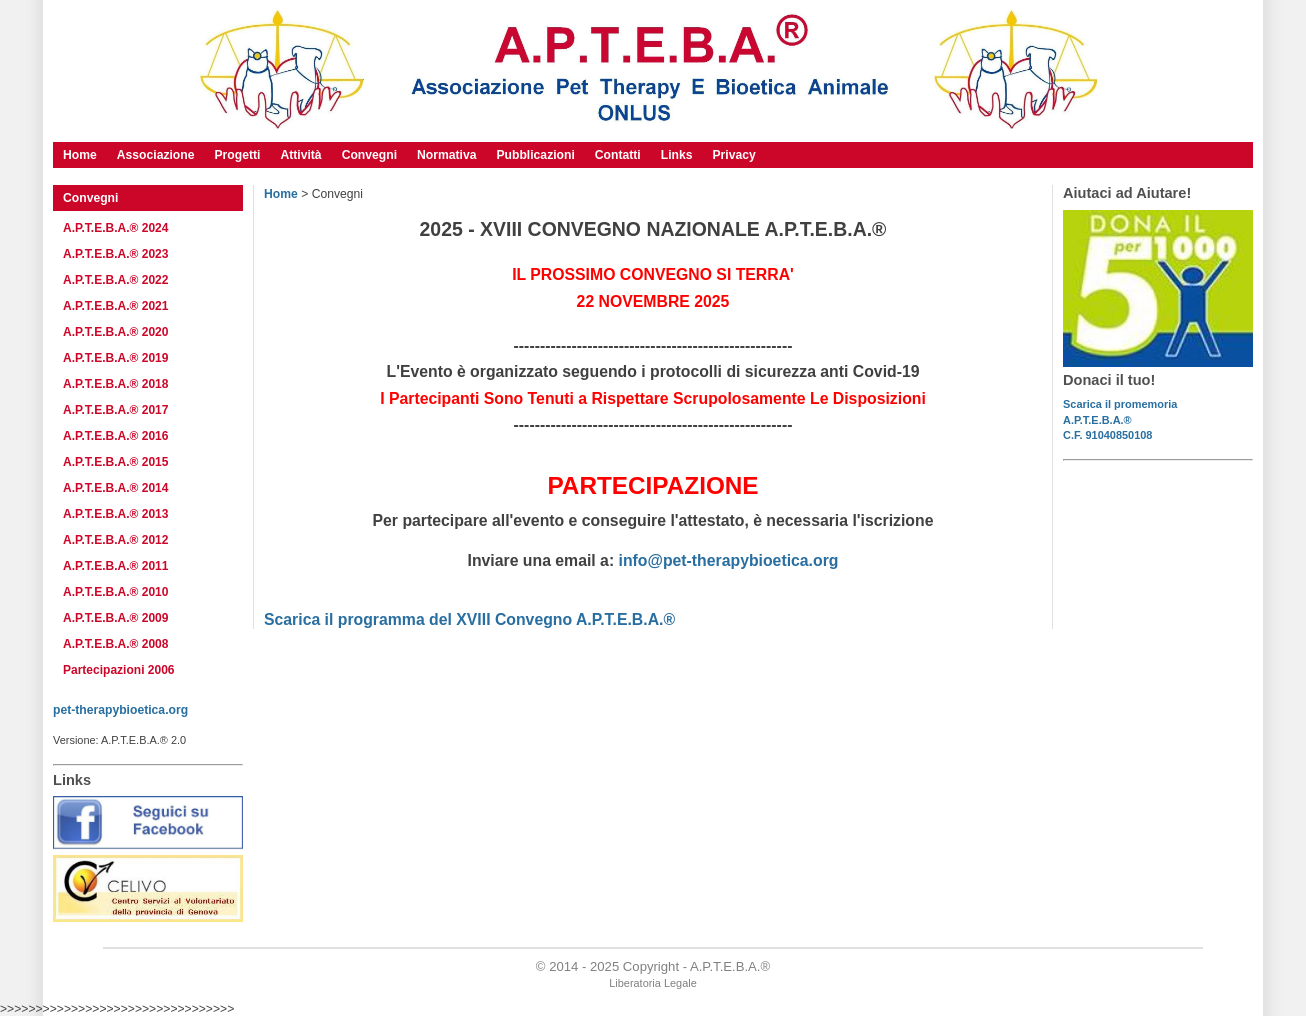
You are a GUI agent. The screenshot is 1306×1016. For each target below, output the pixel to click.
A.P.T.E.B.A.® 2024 (115, 228)
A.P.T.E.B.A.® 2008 (115, 644)
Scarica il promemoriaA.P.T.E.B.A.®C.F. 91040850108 (1120, 419)
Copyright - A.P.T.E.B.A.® (696, 966)
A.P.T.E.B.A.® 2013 (115, 514)
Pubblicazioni (535, 155)
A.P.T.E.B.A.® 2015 (115, 462)
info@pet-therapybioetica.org (729, 560)
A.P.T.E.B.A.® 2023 (115, 254)
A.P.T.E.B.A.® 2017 (115, 410)
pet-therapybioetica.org (120, 710)
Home (281, 194)
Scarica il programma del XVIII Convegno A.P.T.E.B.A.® (469, 619)
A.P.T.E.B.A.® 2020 (115, 332)
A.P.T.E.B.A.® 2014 (115, 488)
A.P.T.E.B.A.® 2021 (115, 306)
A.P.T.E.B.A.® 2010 (115, 592)
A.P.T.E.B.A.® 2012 (115, 540)
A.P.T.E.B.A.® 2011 (115, 566)
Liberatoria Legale (653, 983)
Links (677, 155)
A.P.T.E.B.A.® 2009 (115, 618)
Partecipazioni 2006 (119, 670)
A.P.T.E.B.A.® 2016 (115, 436)
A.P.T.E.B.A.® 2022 (115, 280)
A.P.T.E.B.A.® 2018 (115, 384)
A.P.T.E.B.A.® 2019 (115, 358)
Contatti (618, 155)
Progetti (237, 155)
